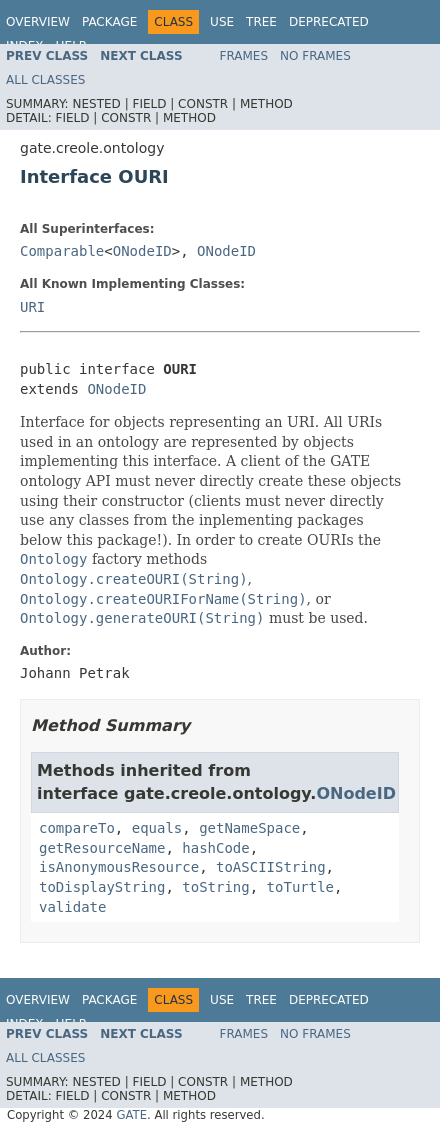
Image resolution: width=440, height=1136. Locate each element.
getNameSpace (249, 828)
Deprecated (329, 22)
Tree (261, 22)
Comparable (62, 251)
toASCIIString (271, 867)
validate (72, 907)
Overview (38, 22)
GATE (131, 1115)
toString (215, 887)
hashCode (215, 848)
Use (222, 22)
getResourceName (102, 848)
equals (157, 828)
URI (32, 307)
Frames (244, 56)
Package (109, 22)
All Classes (45, 80)
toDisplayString (102, 887)
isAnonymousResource (119, 867)
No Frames (315, 56)
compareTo (77, 828)
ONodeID (142, 251)
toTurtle (300, 887)
